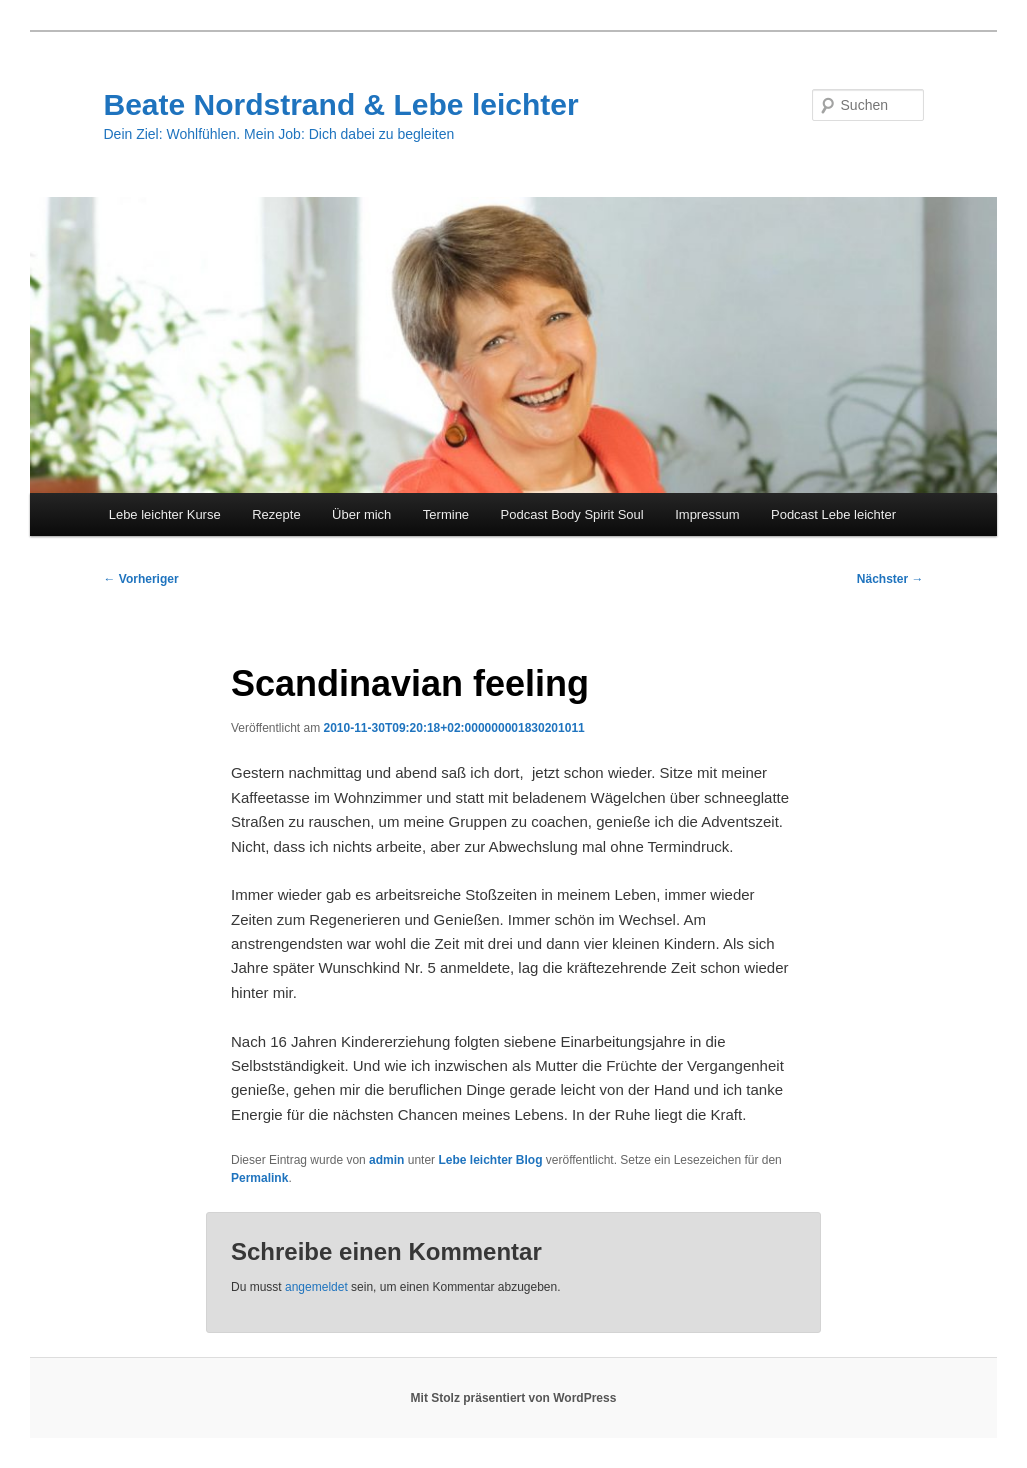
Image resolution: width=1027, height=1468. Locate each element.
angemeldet (316, 1287)
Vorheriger (140, 579)
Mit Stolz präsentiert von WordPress (514, 1398)
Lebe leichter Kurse (165, 514)
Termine (446, 514)
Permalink (259, 1178)
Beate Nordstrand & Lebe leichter (340, 104)
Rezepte (276, 514)
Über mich (361, 514)
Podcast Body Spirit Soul (572, 514)
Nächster (890, 579)
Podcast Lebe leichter (833, 514)
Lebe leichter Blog (490, 1160)
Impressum (707, 514)
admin (386, 1160)
